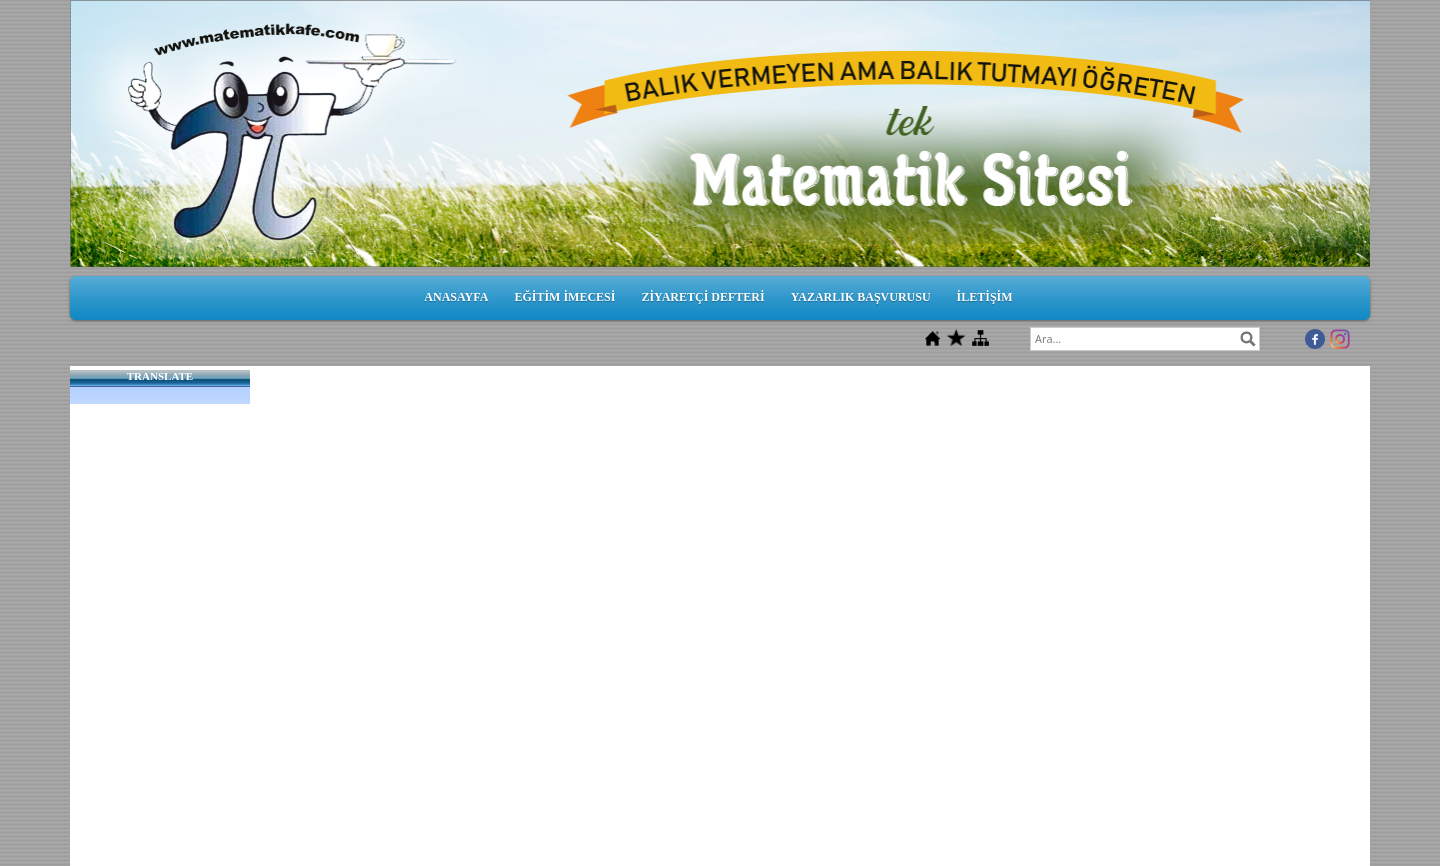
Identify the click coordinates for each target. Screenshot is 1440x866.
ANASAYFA (456, 297)
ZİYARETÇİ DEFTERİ (702, 297)
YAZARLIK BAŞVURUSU (861, 297)
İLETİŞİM (985, 297)
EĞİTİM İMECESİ (564, 297)
